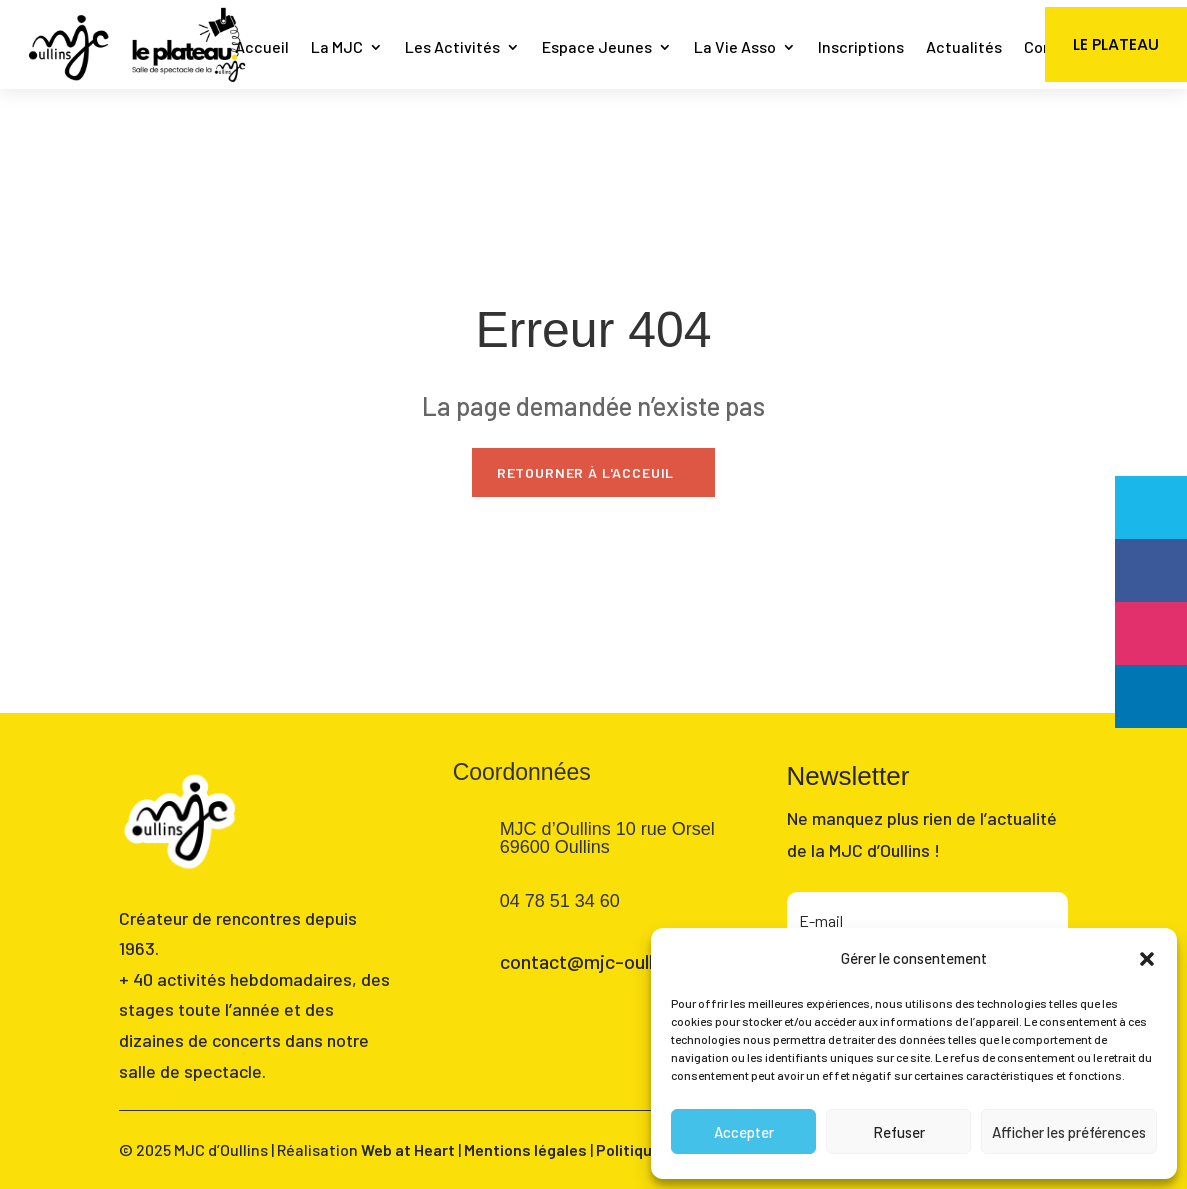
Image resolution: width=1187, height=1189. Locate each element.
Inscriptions (861, 49)
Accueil (262, 49)
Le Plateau (1116, 44)
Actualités (964, 49)
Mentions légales (525, 1149)
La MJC (337, 49)
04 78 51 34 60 (560, 901)
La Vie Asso (735, 49)
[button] (1147, 959)
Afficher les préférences (1069, 1132)
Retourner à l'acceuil (586, 472)
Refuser (899, 1132)
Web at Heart (408, 1149)
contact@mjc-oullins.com (610, 961)
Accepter (744, 1132)
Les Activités (452, 49)
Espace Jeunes (597, 49)
